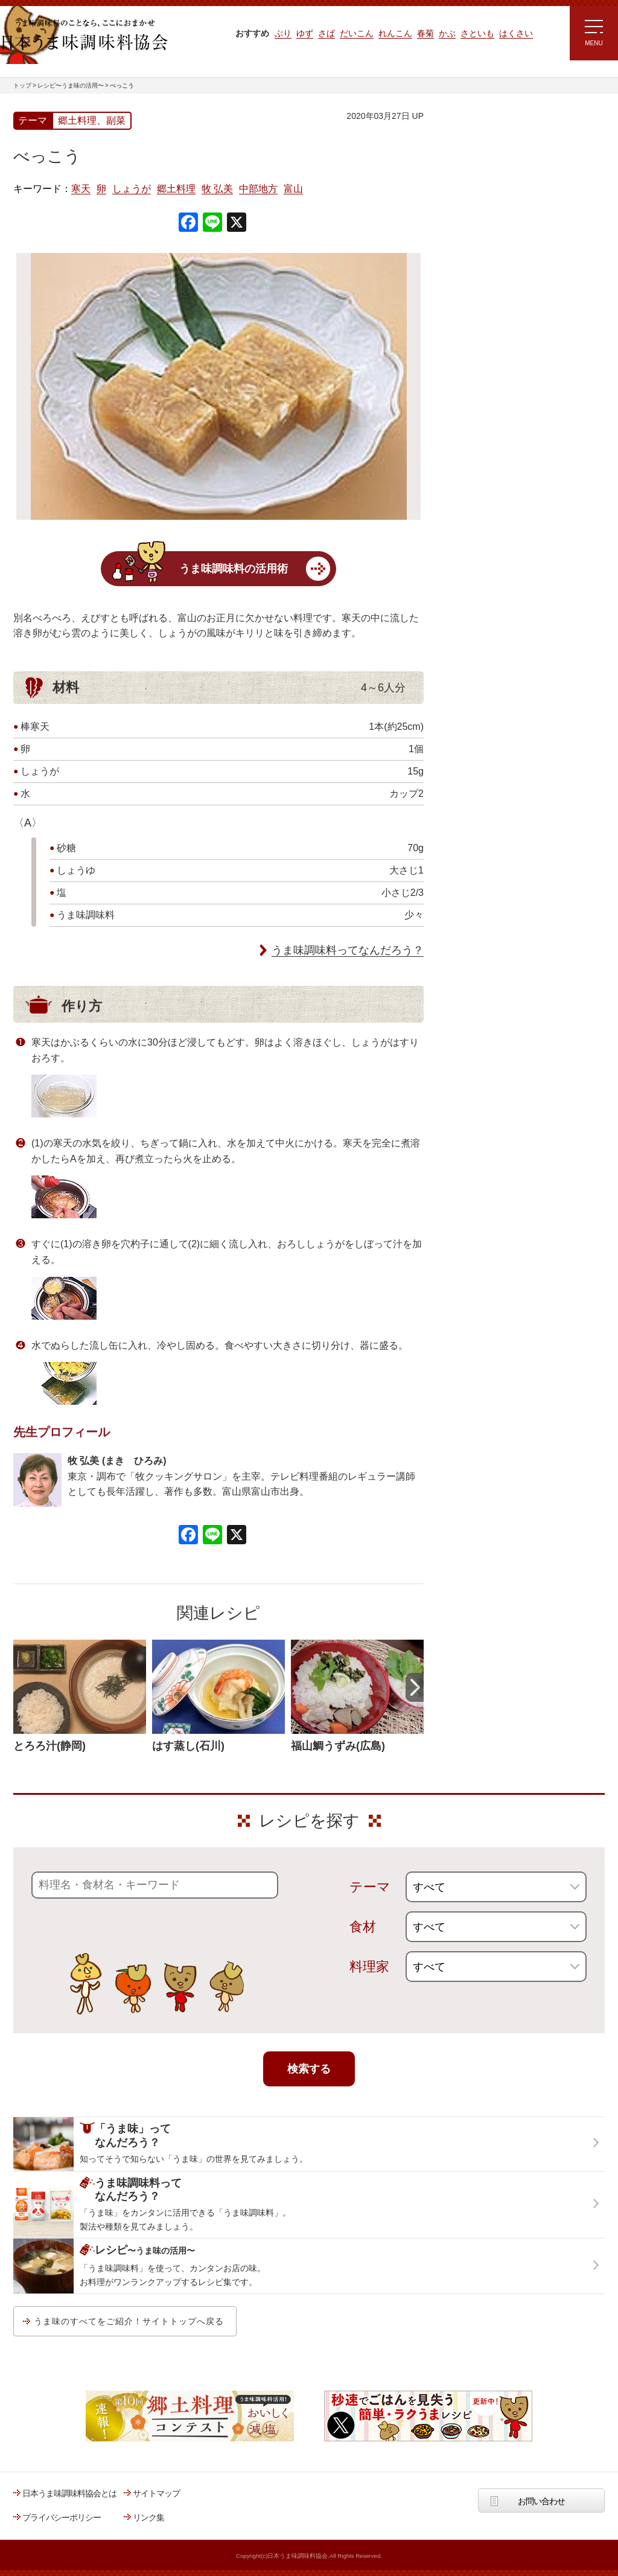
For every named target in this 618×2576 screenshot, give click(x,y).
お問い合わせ (541, 2501)
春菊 (425, 33)
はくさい (516, 33)
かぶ (447, 33)
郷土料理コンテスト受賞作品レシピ (507, 406)
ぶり (283, 33)
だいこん (357, 33)
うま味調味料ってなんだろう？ (348, 950)
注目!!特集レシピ (474, 223)
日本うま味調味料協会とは (69, 2493)
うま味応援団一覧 (476, 437)
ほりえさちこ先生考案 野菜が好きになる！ (484, 371)
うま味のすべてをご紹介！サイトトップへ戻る (129, 2321)
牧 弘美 (217, 189)
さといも (477, 33)
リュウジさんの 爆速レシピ (493, 294)
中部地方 (258, 189)
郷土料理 (176, 189)
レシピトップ (468, 166)
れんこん (395, 33)
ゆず (304, 33)
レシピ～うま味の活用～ (499, 136)
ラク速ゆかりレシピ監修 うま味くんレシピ (488, 259)
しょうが (131, 189)
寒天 (81, 189)
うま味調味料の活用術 (233, 569)
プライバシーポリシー (61, 2517)
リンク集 (148, 2517)
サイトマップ (156, 2493)
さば (326, 33)
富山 (293, 189)
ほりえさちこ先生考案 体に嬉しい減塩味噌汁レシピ (496, 331)
